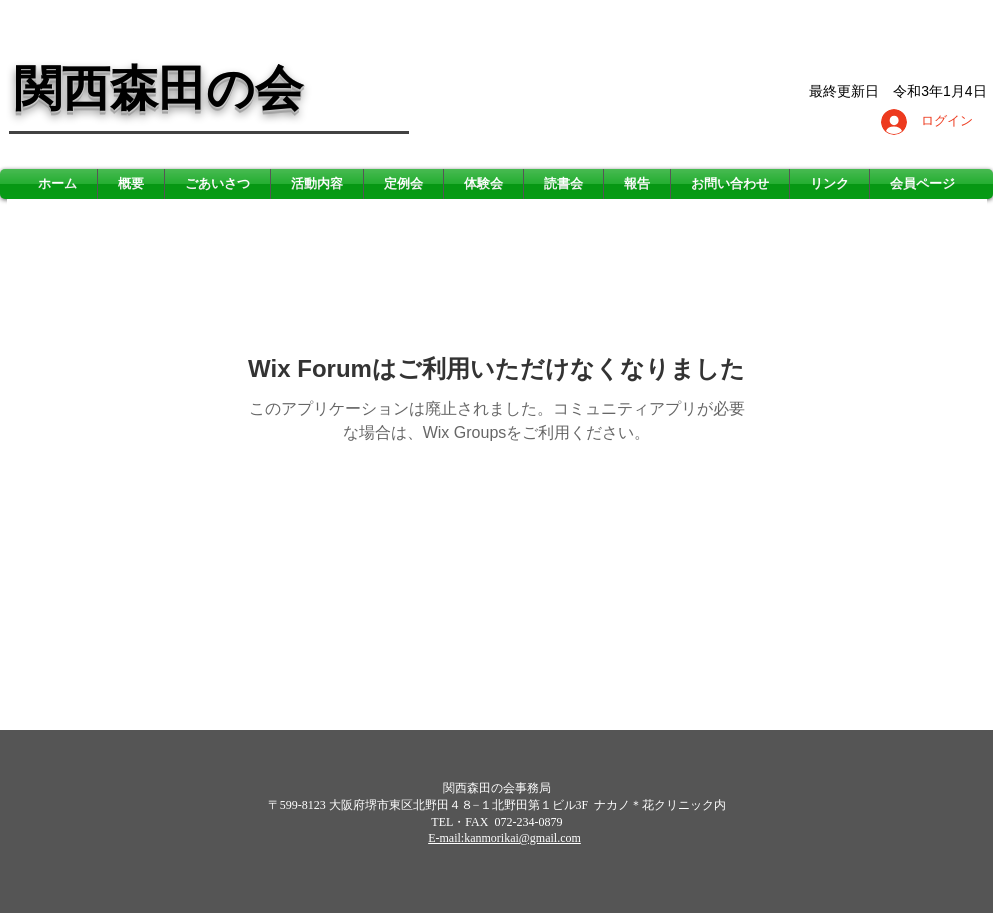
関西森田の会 (158, 88)
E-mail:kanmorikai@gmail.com (504, 838)
